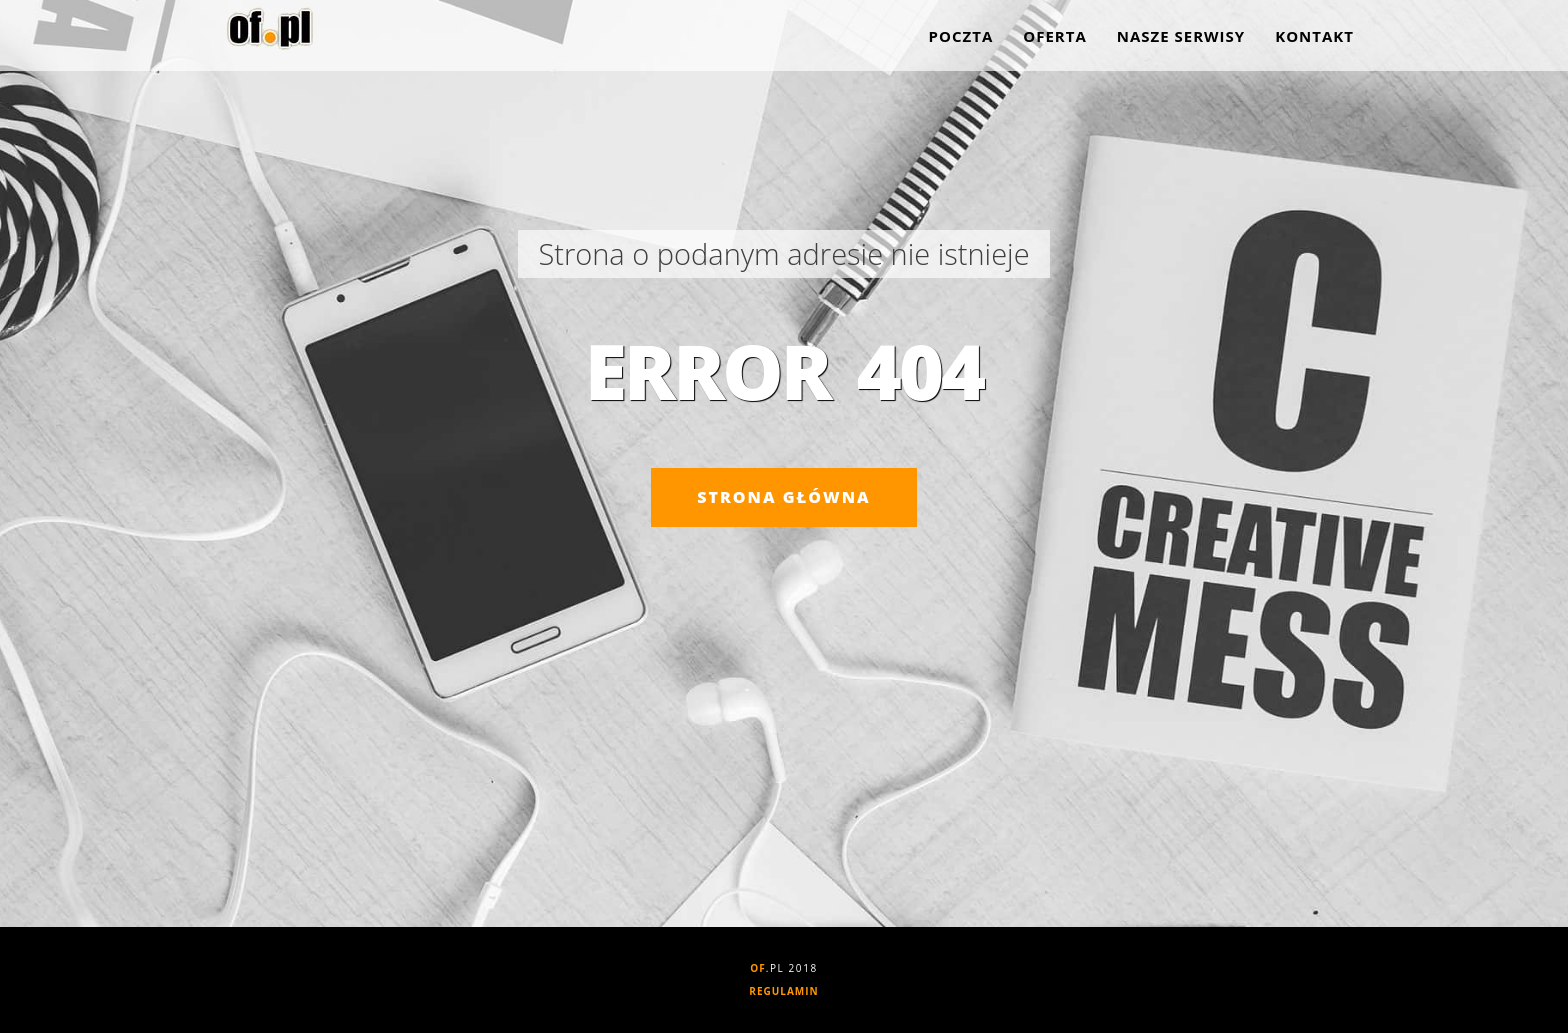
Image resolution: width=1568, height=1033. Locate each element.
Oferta (1055, 40)
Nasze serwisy (1181, 40)
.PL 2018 (784, 968)
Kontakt (1314, 40)
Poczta (961, 40)
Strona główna (783, 497)
